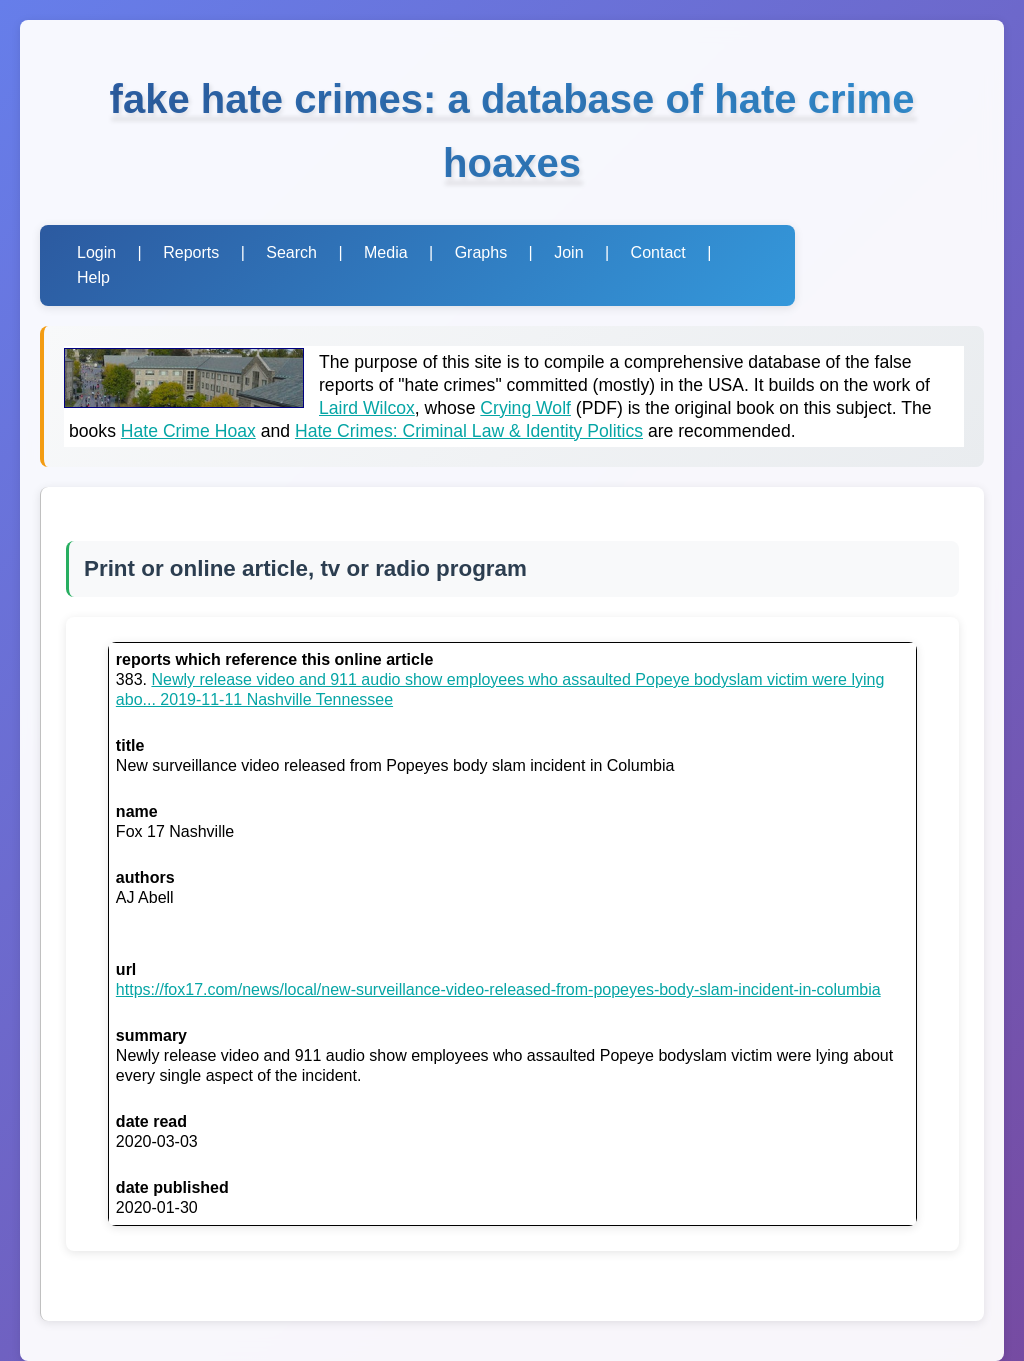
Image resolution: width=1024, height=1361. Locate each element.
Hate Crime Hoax (188, 431)
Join (568, 252)
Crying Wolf (525, 408)
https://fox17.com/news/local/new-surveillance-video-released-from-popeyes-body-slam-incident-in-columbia (498, 989)
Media (386, 252)
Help (93, 277)
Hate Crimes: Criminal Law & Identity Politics (469, 431)
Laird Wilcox (367, 408)
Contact (658, 252)
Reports (191, 252)
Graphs (481, 252)
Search (291, 252)
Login (96, 252)
